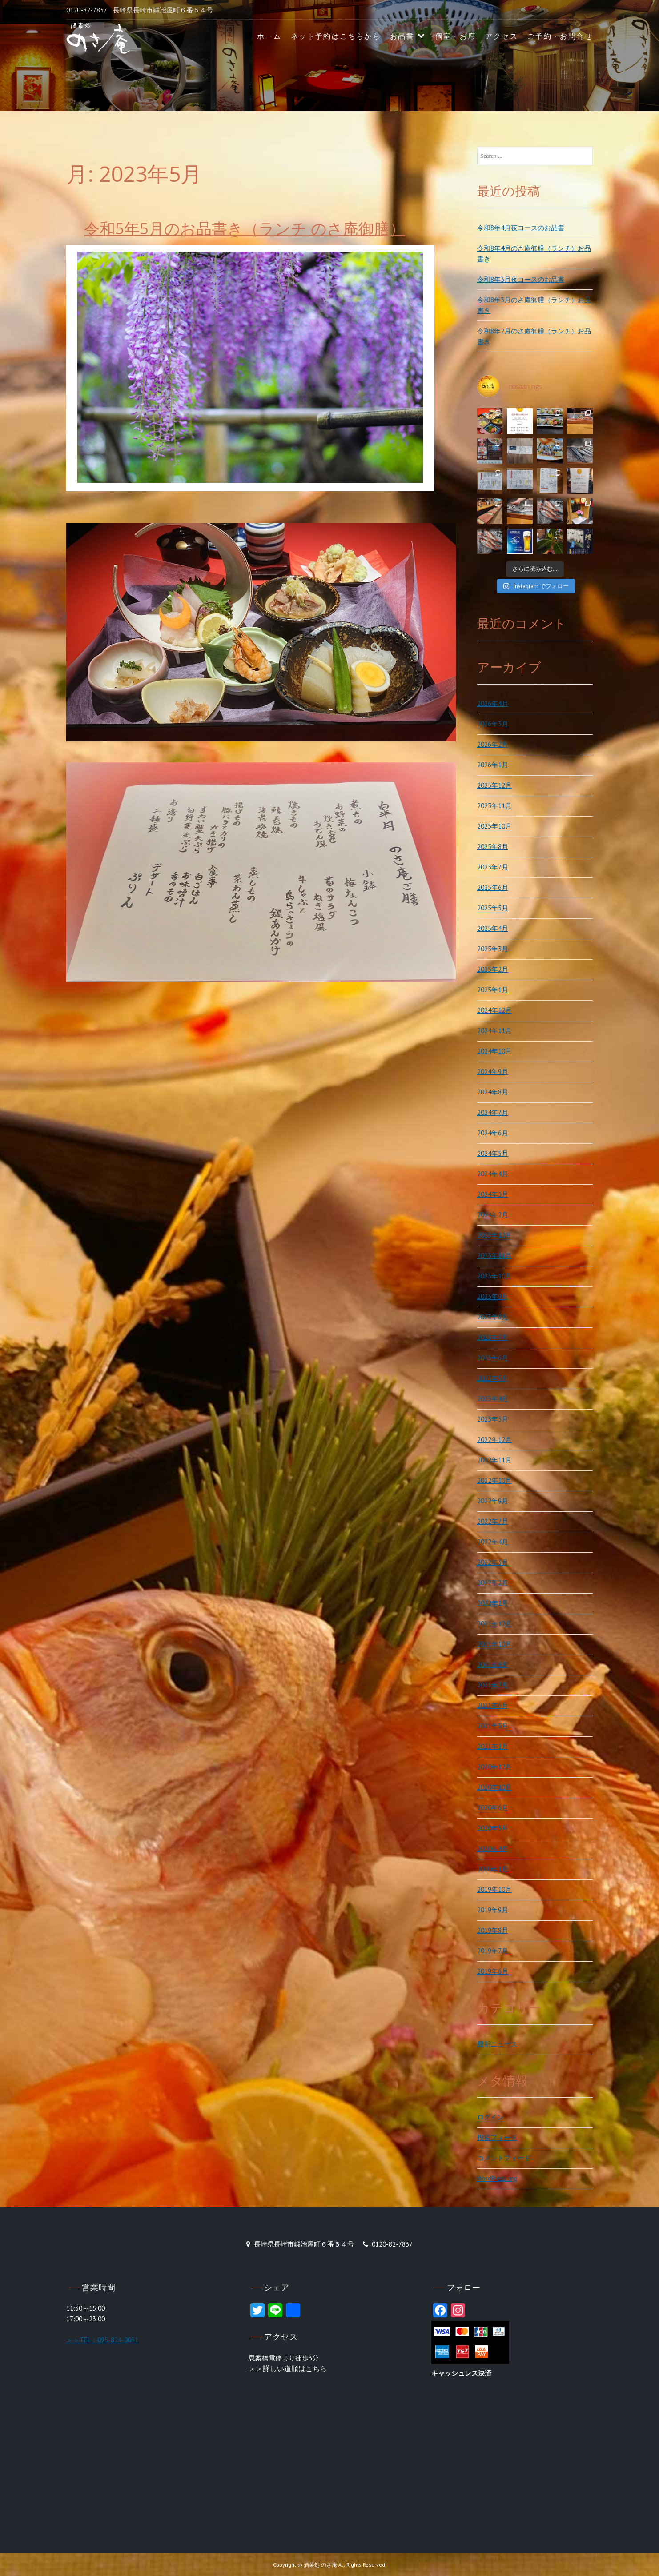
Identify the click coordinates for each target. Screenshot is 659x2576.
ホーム (269, 36)
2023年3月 (492, 1419)
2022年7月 (492, 1521)
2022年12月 (494, 1439)
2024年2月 (492, 1214)
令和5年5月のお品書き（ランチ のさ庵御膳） (244, 228)
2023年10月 (494, 1276)
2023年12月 (494, 1235)
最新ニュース (497, 2044)
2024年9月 (492, 1071)
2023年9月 (492, 1296)
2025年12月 (494, 785)
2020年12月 (494, 1767)
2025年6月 (492, 887)
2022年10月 (494, 1480)
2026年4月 (492, 703)
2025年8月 (492, 846)
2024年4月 (492, 1174)
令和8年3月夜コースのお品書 (520, 279)
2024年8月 (492, 1092)
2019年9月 (492, 1910)
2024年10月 (494, 1051)
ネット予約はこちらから (336, 36)
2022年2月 (492, 1582)
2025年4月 (492, 928)
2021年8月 (492, 1664)
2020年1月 (492, 1869)
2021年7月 (492, 1685)
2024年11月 (494, 1030)
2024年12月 (494, 1010)
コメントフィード (503, 2158)
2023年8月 (492, 1317)
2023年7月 (492, 1337)
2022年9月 (492, 1501)
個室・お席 (455, 36)
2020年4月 (492, 1848)
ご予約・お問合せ (560, 36)
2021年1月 (492, 1746)
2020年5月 (492, 1828)
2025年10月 (494, 826)
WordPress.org (497, 2178)
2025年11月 (494, 805)
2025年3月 (492, 949)
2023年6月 (492, 1358)
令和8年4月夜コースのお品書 (520, 228)
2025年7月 (492, 867)
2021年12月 (494, 1623)
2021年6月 (492, 1705)
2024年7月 (492, 1112)
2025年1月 (492, 990)
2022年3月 (492, 1562)
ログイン (490, 2117)
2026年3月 (492, 724)
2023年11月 (494, 1255)
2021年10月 (494, 1644)
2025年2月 (492, 969)
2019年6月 (492, 1971)
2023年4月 (492, 1398)
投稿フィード (497, 2137)
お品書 (402, 36)
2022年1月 (492, 1603)
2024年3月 (492, 1194)
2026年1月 (492, 765)
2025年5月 (492, 908)
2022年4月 (492, 1542)
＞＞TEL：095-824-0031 (102, 2340)
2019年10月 (494, 1889)
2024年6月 (492, 1133)
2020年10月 (494, 1787)
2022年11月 (494, 1460)
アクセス (501, 36)
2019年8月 (492, 1930)
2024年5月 (492, 1153)
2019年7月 (492, 1951)
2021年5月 (492, 1726)
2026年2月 (492, 744)
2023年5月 (492, 1378)
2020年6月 (492, 1807)
